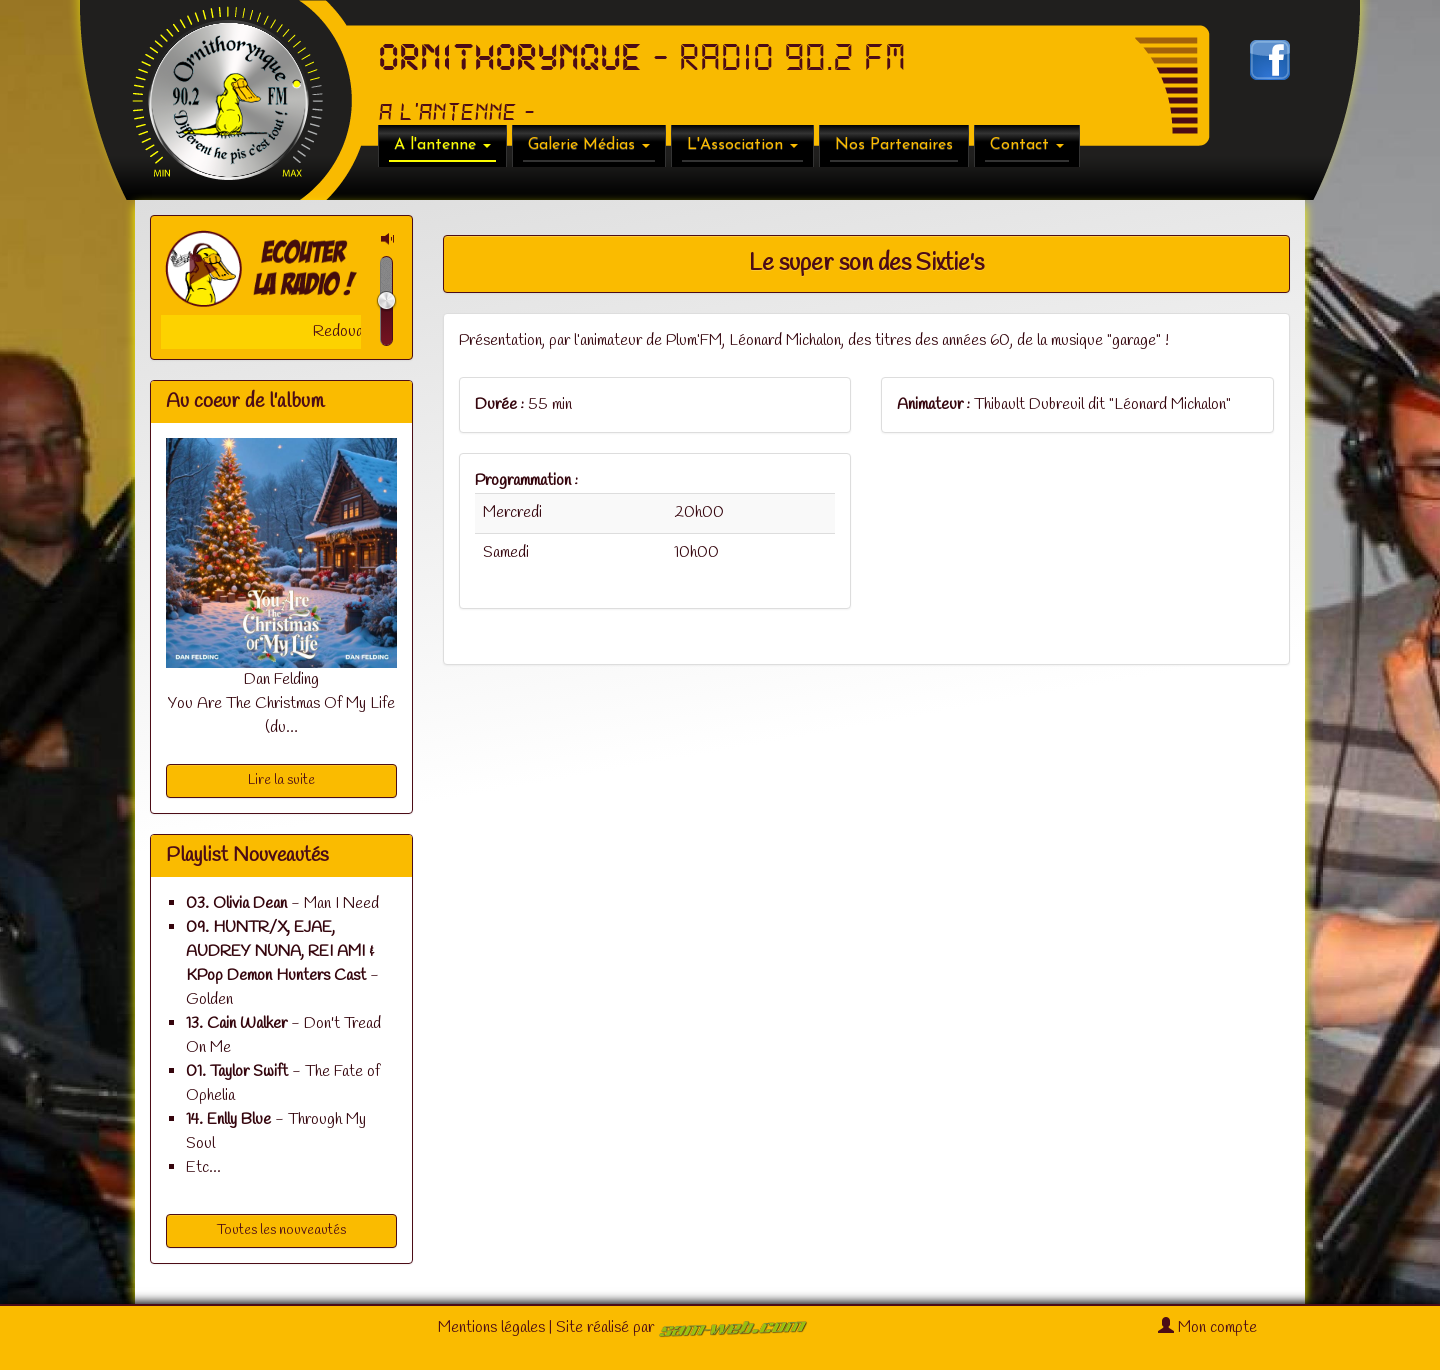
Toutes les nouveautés (281, 1230)
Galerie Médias (589, 145)
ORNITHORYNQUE (510, 58)
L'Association (742, 145)
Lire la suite (281, 780)
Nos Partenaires (894, 145)
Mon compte (1207, 1327)
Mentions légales (491, 1327)
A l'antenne (442, 145)
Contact (1027, 145)
